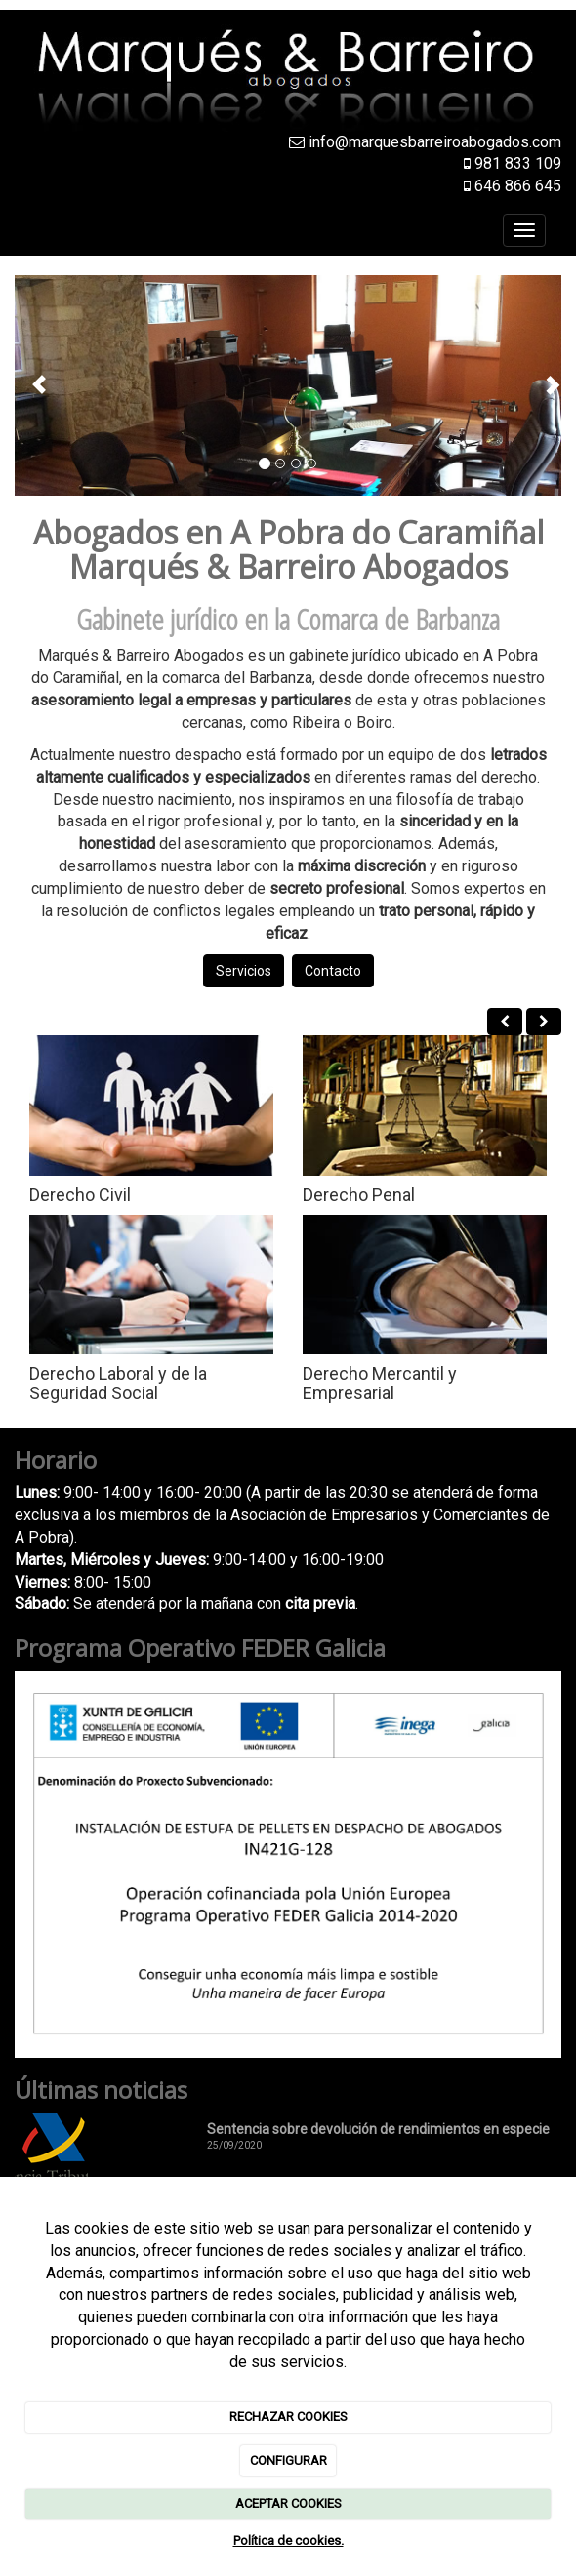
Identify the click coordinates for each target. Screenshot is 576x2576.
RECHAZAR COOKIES (288, 2416)
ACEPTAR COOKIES (288, 2503)
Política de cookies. (288, 2540)
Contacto (333, 971)
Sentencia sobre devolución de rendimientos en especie (378, 2129)
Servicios (243, 971)
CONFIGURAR (288, 2460)
